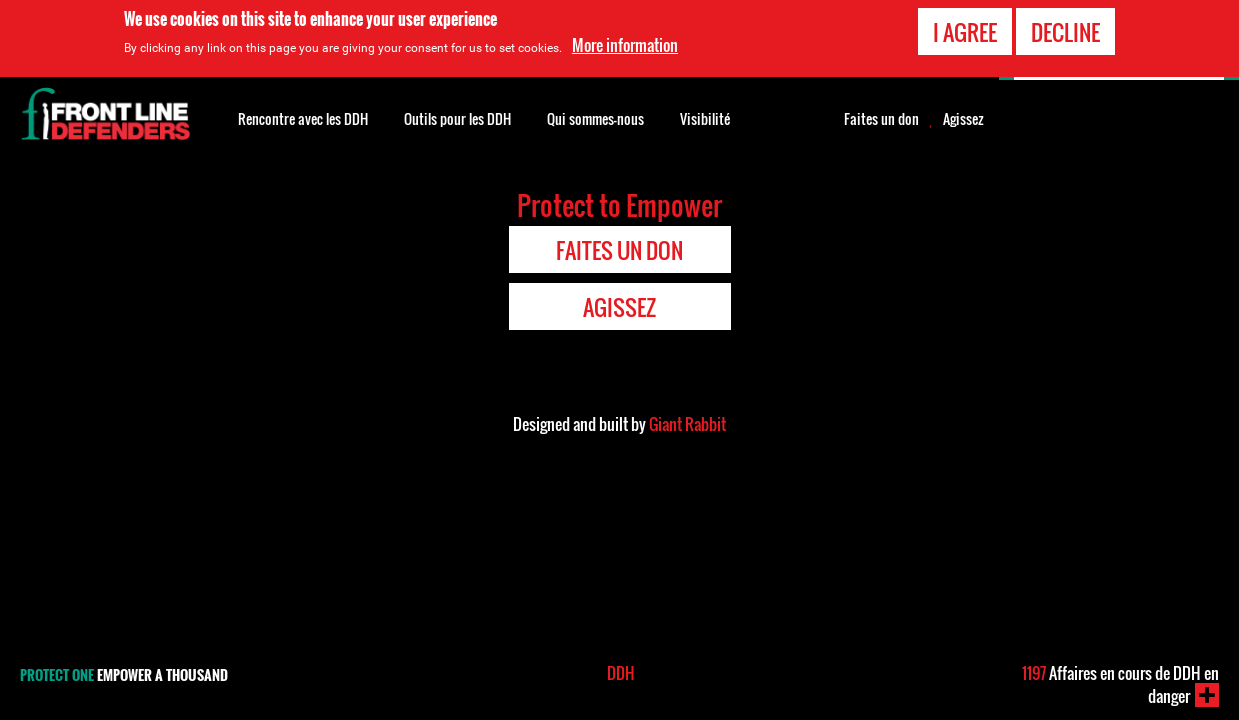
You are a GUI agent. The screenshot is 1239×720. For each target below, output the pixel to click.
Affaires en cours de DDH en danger (1120, 684)
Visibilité (705, 118)
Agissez (963, 119)
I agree (965, 32)
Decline (1065, 32)
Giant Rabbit (687, 424)
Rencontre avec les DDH (303, 118)
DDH (621, 673)
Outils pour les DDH (457, 118)
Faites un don (881, 119)
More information (625, 45)
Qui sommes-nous (595, 118)
